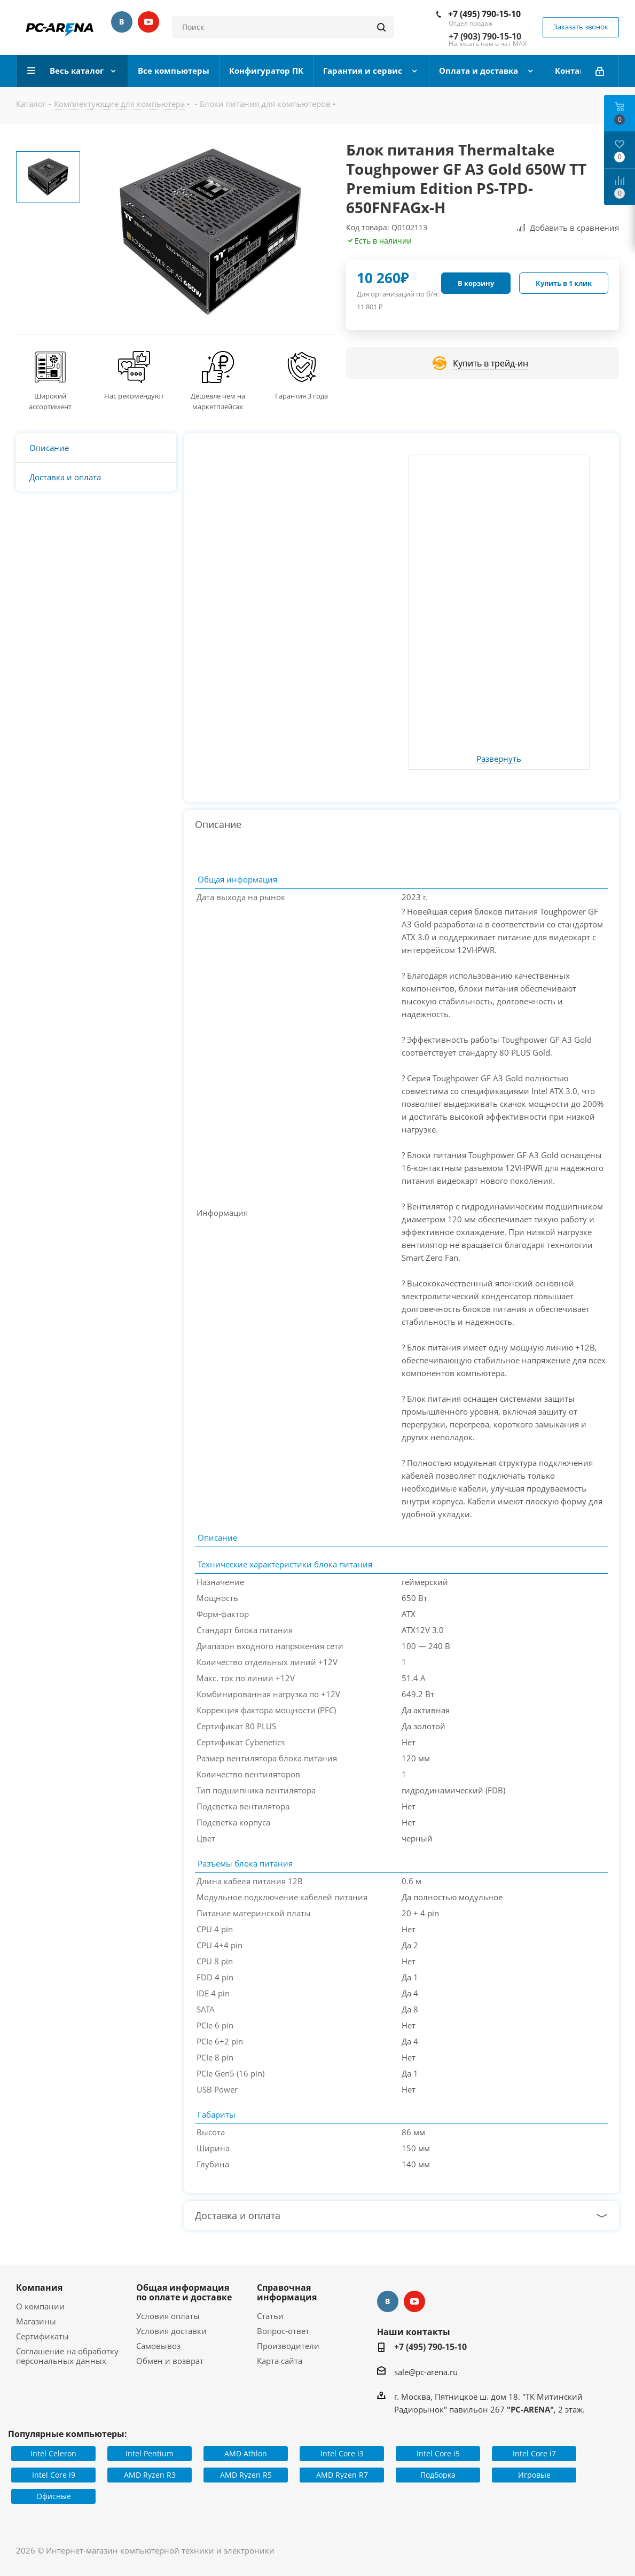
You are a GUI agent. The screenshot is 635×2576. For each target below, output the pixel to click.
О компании (40, 2306)
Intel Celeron (53, 2453)
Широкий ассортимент (50, 401)
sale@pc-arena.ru (426, 2372)
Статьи (270, 2315)
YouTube (148, 22)
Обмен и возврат (169, 2360)
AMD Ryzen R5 (246, 2475)
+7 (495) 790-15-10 (484, 14)
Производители (288, 2345)
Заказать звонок (580, 27)
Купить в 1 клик (564, 283)
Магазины (36, 2321)
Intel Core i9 (53, 2475)
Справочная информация (287, 2292)
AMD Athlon (245, 2453)
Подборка (438, 2475)
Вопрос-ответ (283, 2330)
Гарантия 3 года (301, 396)
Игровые (534, 2475)
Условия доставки (171, 2330)
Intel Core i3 (342, 2453)
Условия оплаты (168, 2315)
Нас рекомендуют (134, 396)
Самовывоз (158, 2345)
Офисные (53, 2496)
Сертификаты (42, 2336)
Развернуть (498, 759)
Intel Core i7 (534, 2453)
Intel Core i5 (438, 2453)
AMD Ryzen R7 (342, 2475)
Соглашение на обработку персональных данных (67, 2356)
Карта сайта (279, 2360)
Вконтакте (121, 22)
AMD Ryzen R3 (150, 2475)
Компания (39, 2287)
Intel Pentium (150, 2453)
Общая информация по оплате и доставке (184, 2292)
